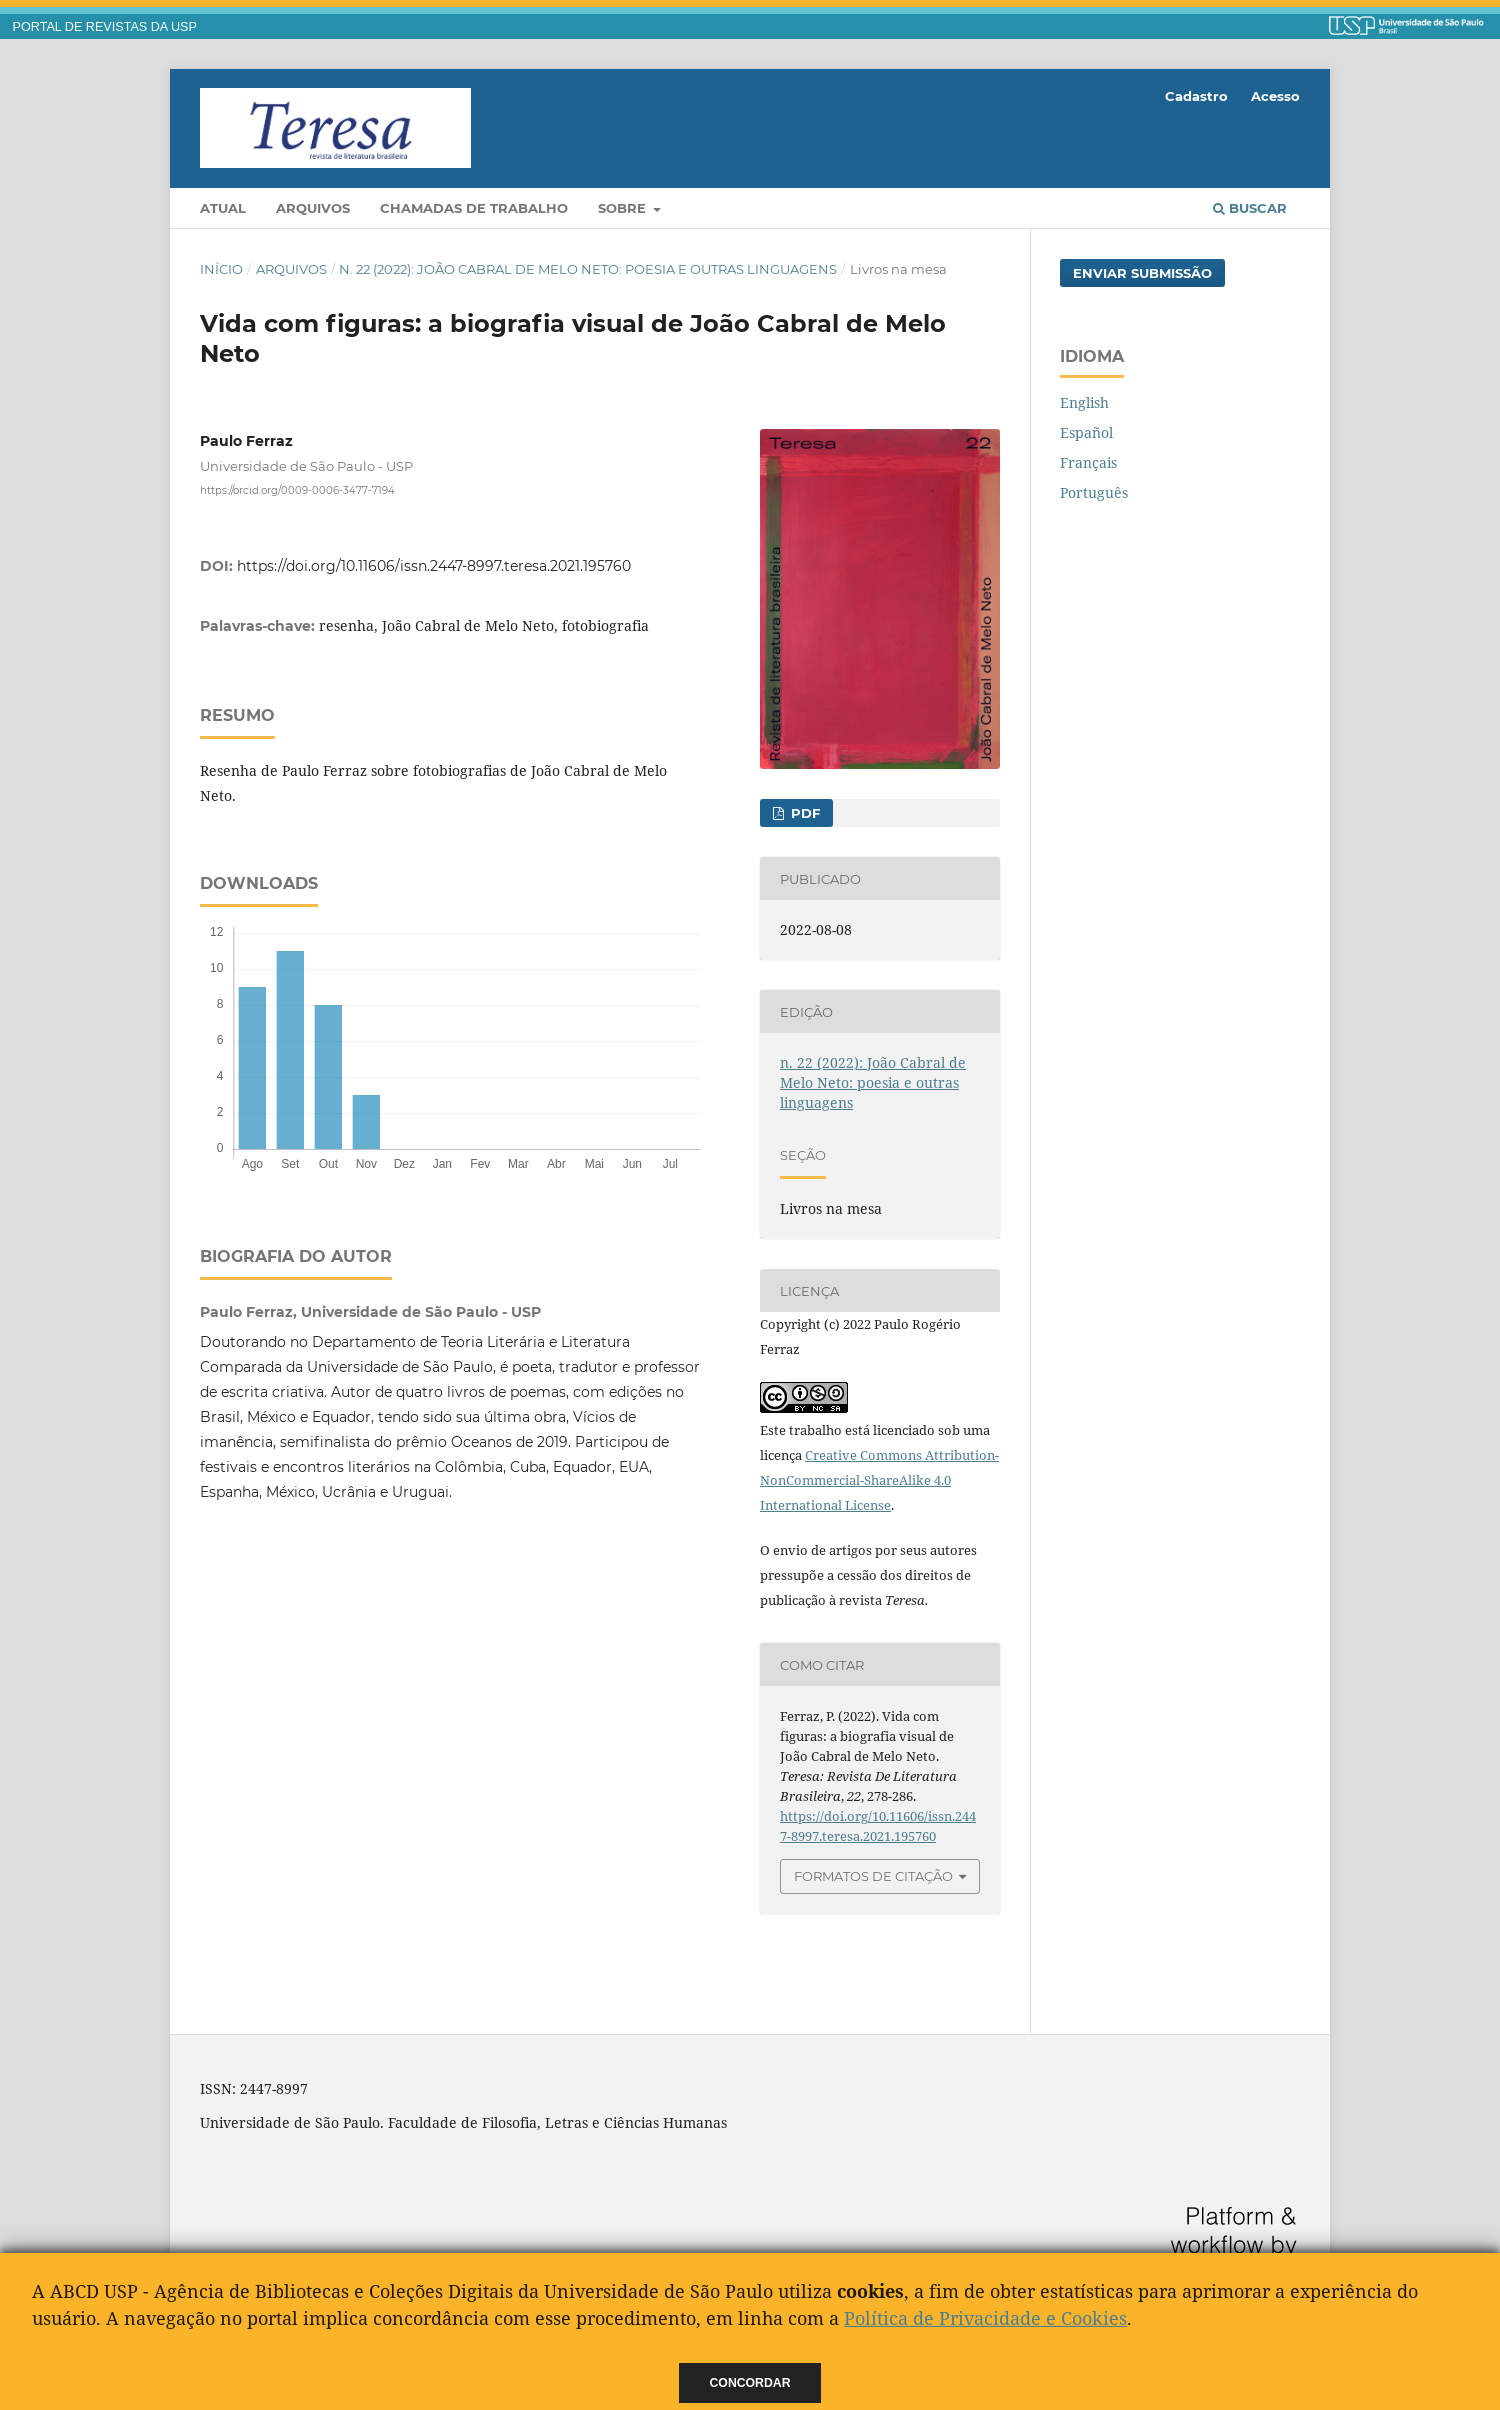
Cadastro (1196, 96)
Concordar (750, 2383)
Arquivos (313, 208)
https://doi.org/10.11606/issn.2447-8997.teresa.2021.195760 (434, 566)
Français (1088, 462)
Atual (223, 208)
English (1084, 402)
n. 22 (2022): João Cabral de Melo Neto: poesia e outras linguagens (588, 269)
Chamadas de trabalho (474, 208)
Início (221, 269)
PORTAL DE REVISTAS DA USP (105, 27)
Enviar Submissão (1142, 273)
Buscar (1250, 208)
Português (1094, 492)
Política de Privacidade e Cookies (985, 2318)
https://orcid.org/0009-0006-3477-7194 (297, 490)
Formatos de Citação (873, 1876)
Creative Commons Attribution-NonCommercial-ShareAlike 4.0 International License (879, 1480)
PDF (803, 813)
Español (1086, 432)
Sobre (624, 208)
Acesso (1275, 96)
